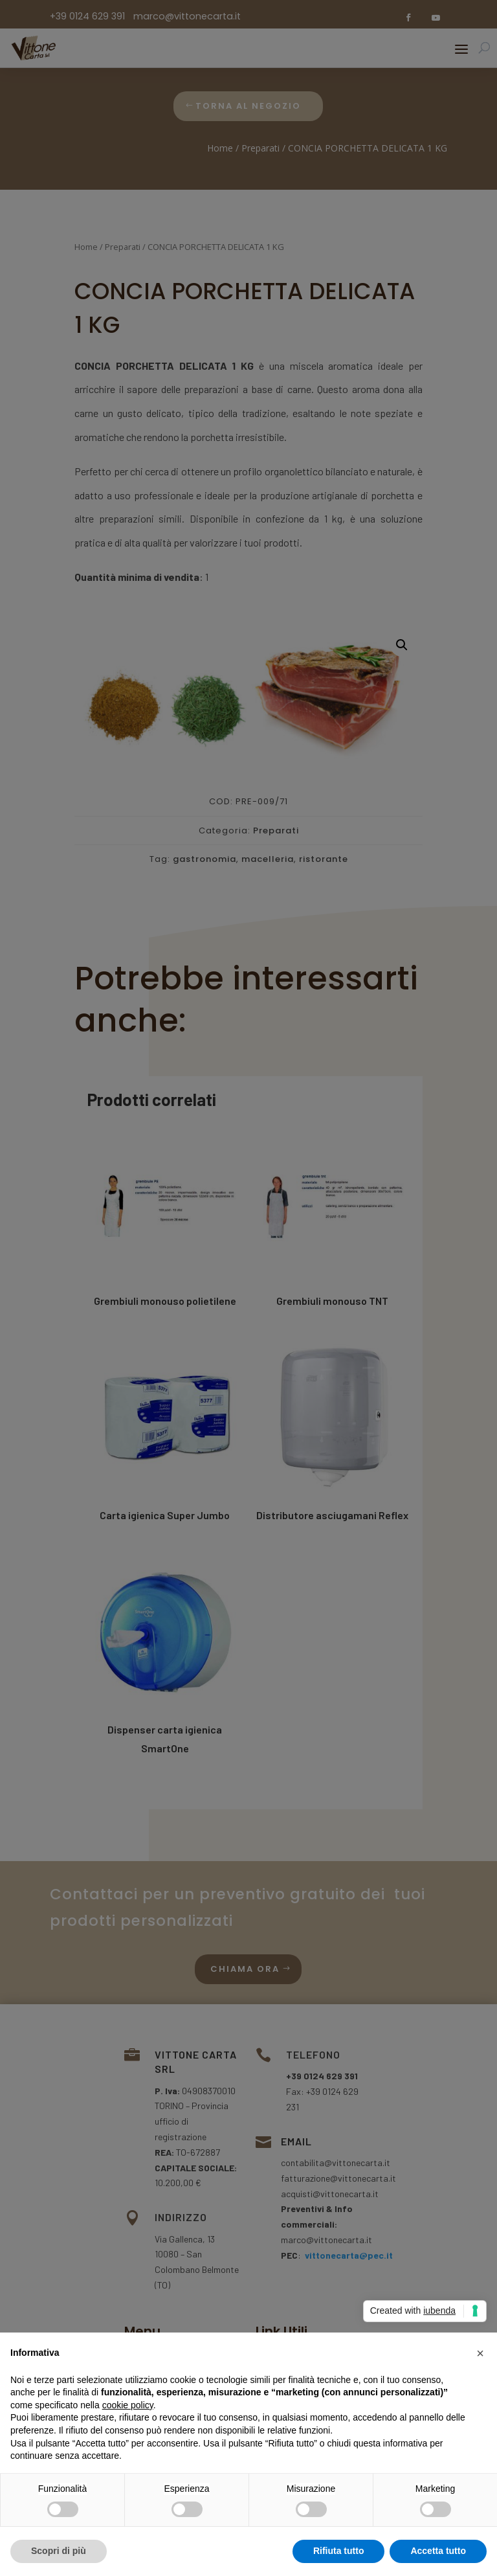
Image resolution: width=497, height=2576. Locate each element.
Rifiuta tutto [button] (338, 2551)
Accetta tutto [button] (438, 2551)
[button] (480, 2353)
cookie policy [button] (127, 2405)
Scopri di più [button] (58, 2551)
